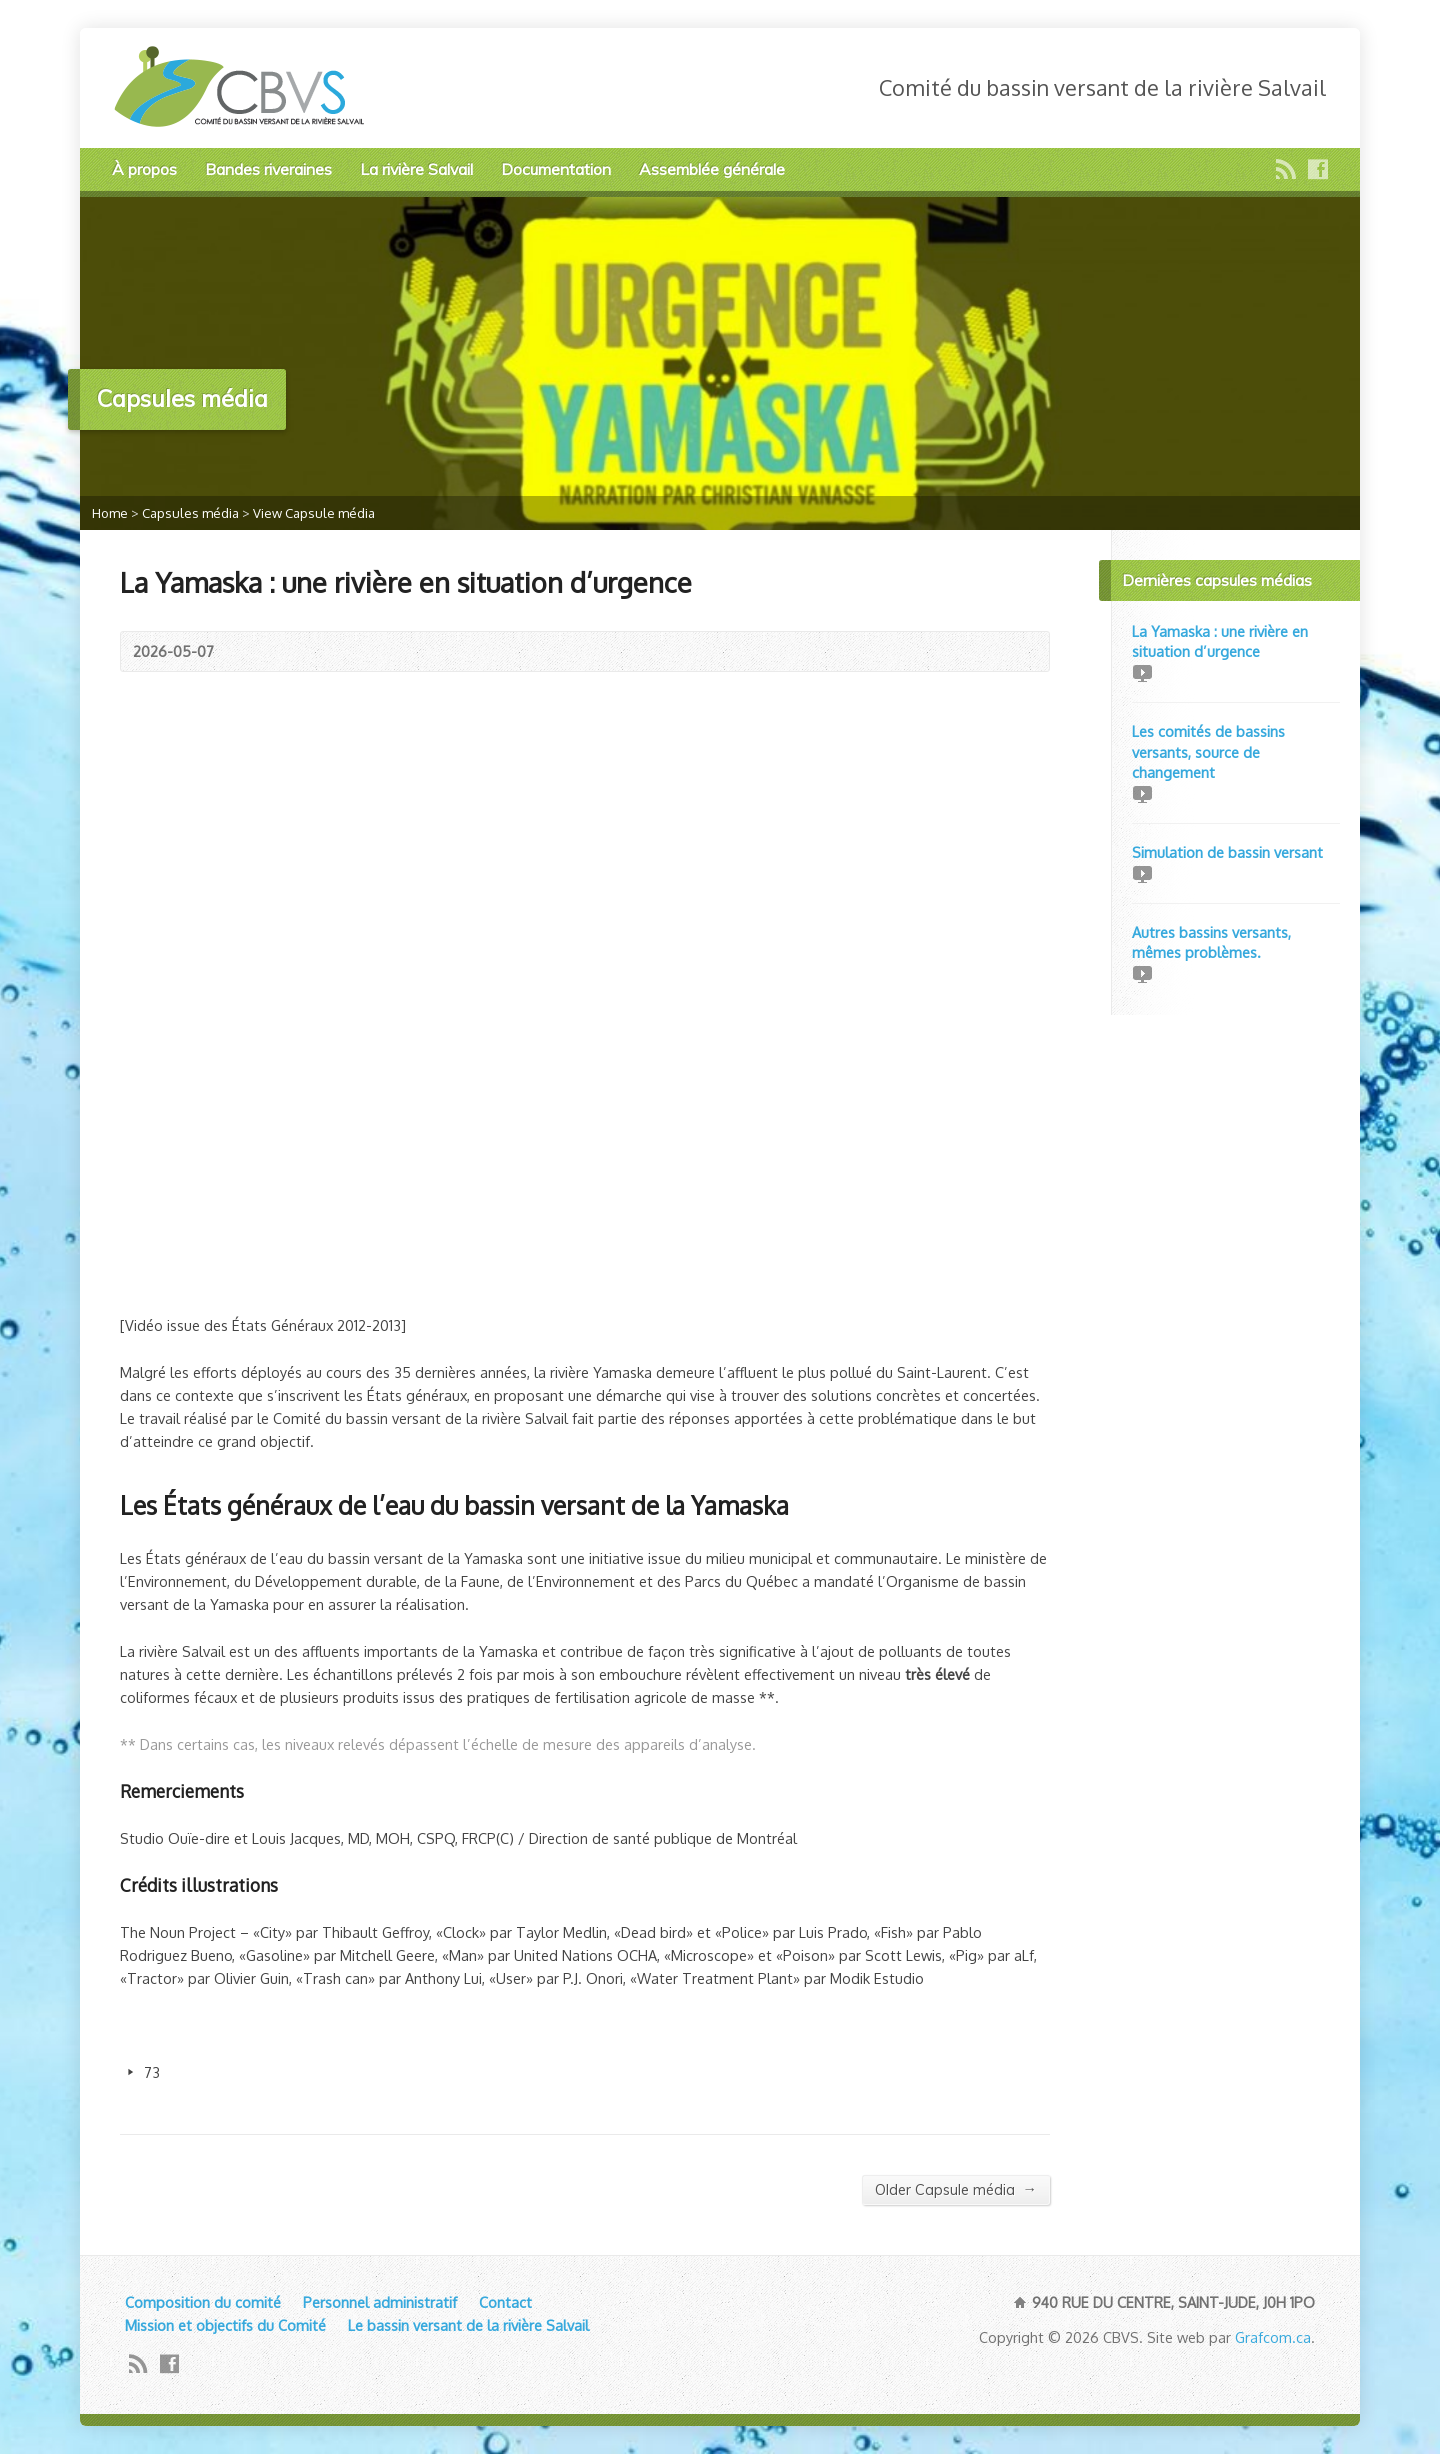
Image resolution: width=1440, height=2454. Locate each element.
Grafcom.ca (1273, 2337)
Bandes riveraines (268, 169)
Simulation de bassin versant (1227, 852)
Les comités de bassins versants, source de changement (1208, 751)
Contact (505, 2302)
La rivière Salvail (416, 169)
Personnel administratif (380, 2302)
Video (1141, 672)
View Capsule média (314, 513)
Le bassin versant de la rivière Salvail (468, 2325)
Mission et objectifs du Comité (225, 2325)
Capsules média (190, 513)
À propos (144, 169)
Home (110, 513)
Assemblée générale (712, 169)
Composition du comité (203, 2302)
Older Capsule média (956, 2189)
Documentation (556, 169)
